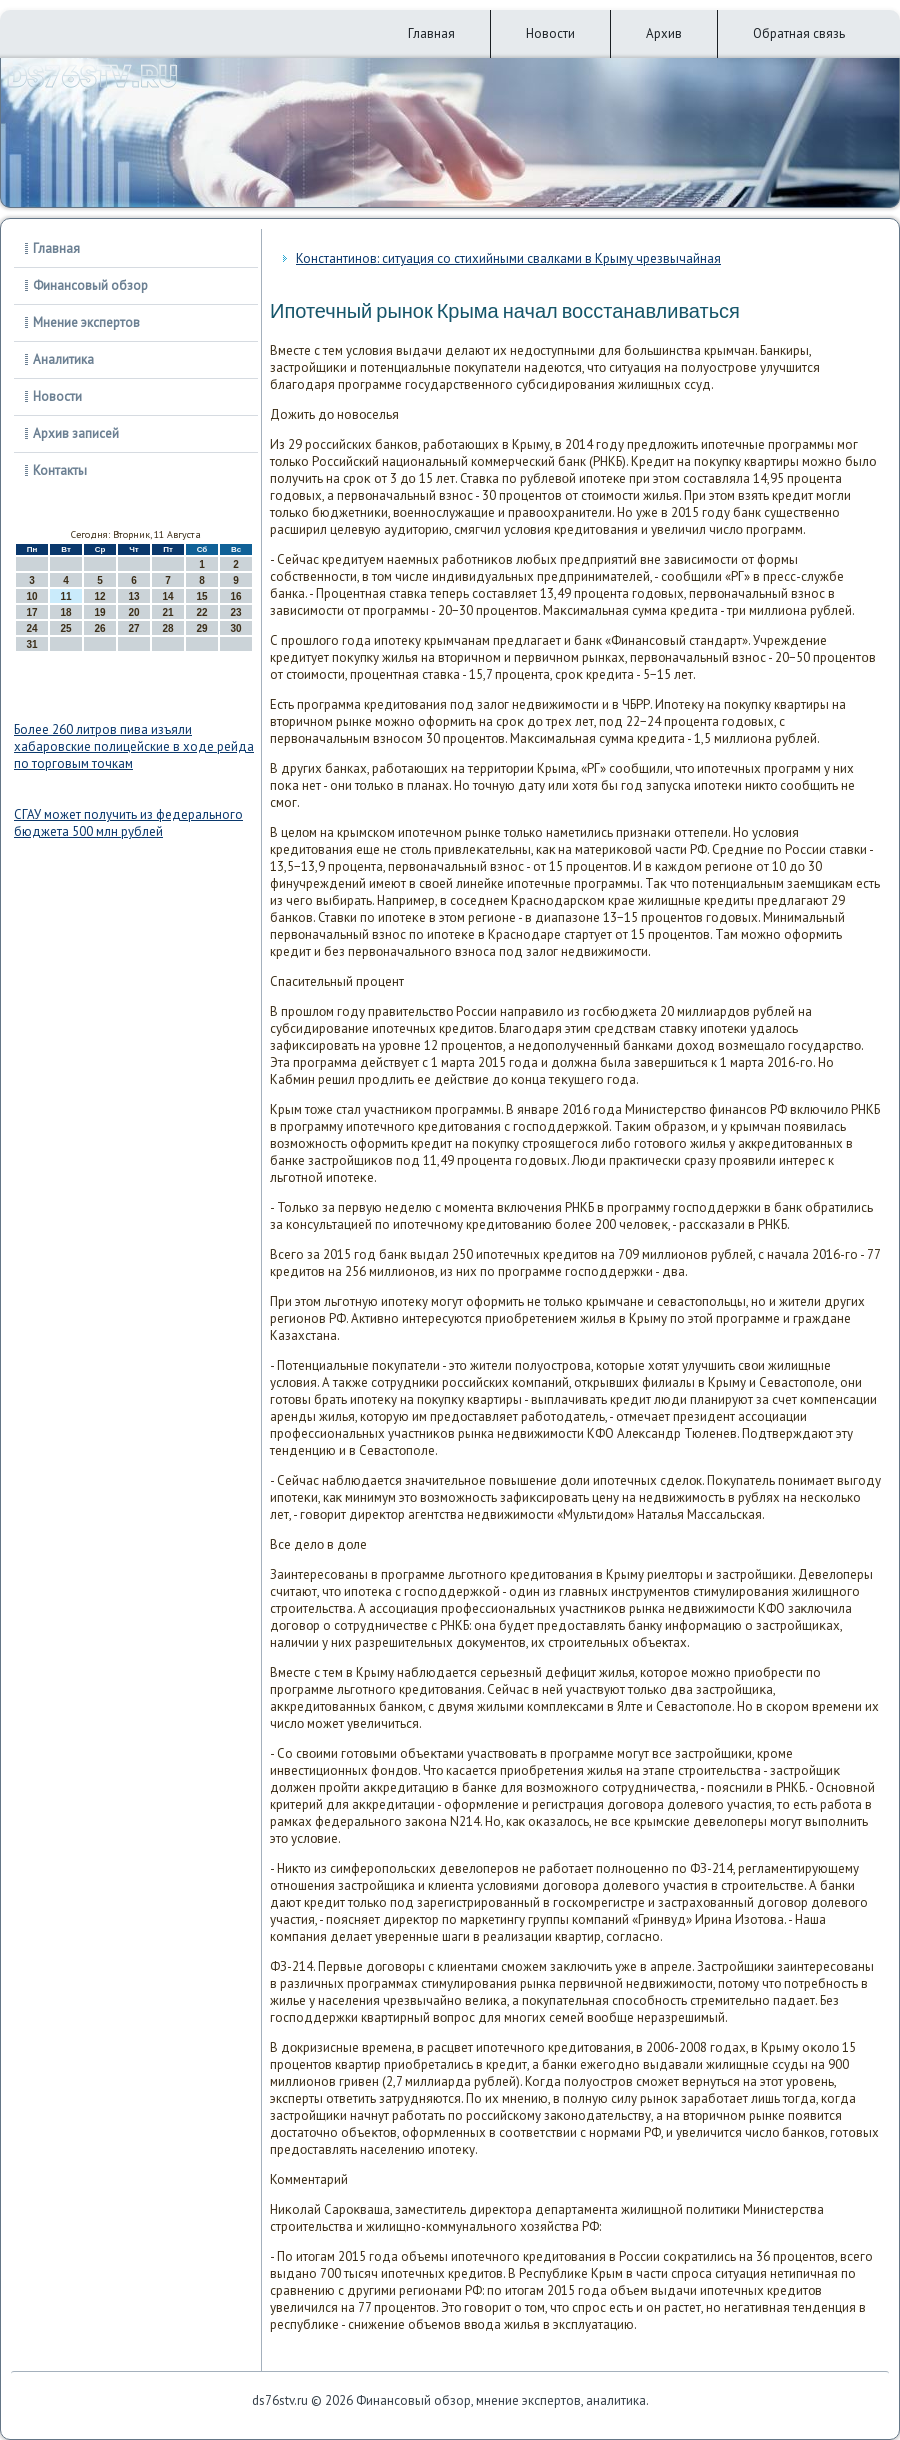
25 (65, 628)
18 (65, 612)
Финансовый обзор (90, 285)
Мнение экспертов (86, 322)
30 (235, 628)
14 (167, 596)
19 (99, 612)
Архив (664, 33)
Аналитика (63, 359)
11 (65, 596)
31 (31, 644)
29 (201, 628)
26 (99, 628)
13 (133, 596)
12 (99, 596)
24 (31, 628)
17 (31, 612)
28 (167, 628)
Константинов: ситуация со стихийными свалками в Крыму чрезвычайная (508, 258)
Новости (550, 33)
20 (133, 612)
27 (133, 628)
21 (167, 612)
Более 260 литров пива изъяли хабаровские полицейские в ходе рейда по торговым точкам (134, 746)
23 (235, 612)
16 (235, 596)
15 (201, 596)
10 (31, 596)
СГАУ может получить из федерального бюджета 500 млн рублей (128, 823)
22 (201, 612)
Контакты (60, 470)
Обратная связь (799, 33)
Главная (431, 33)
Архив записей (76, 433)
